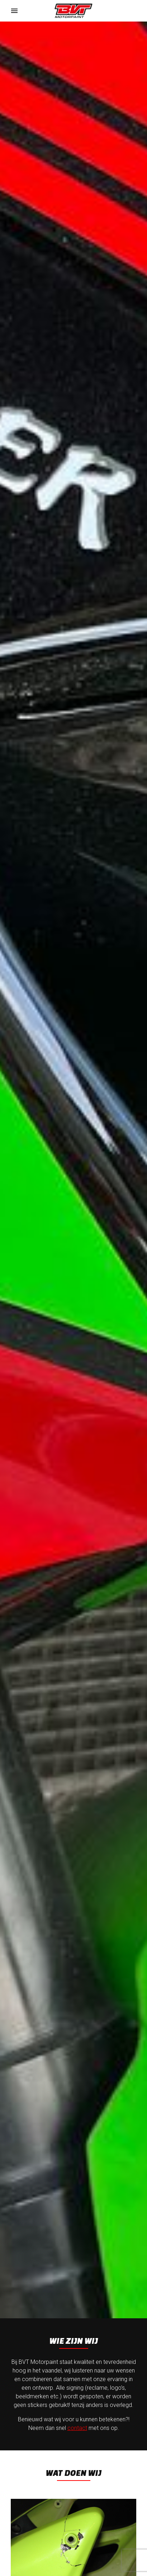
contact (77, 2428)
